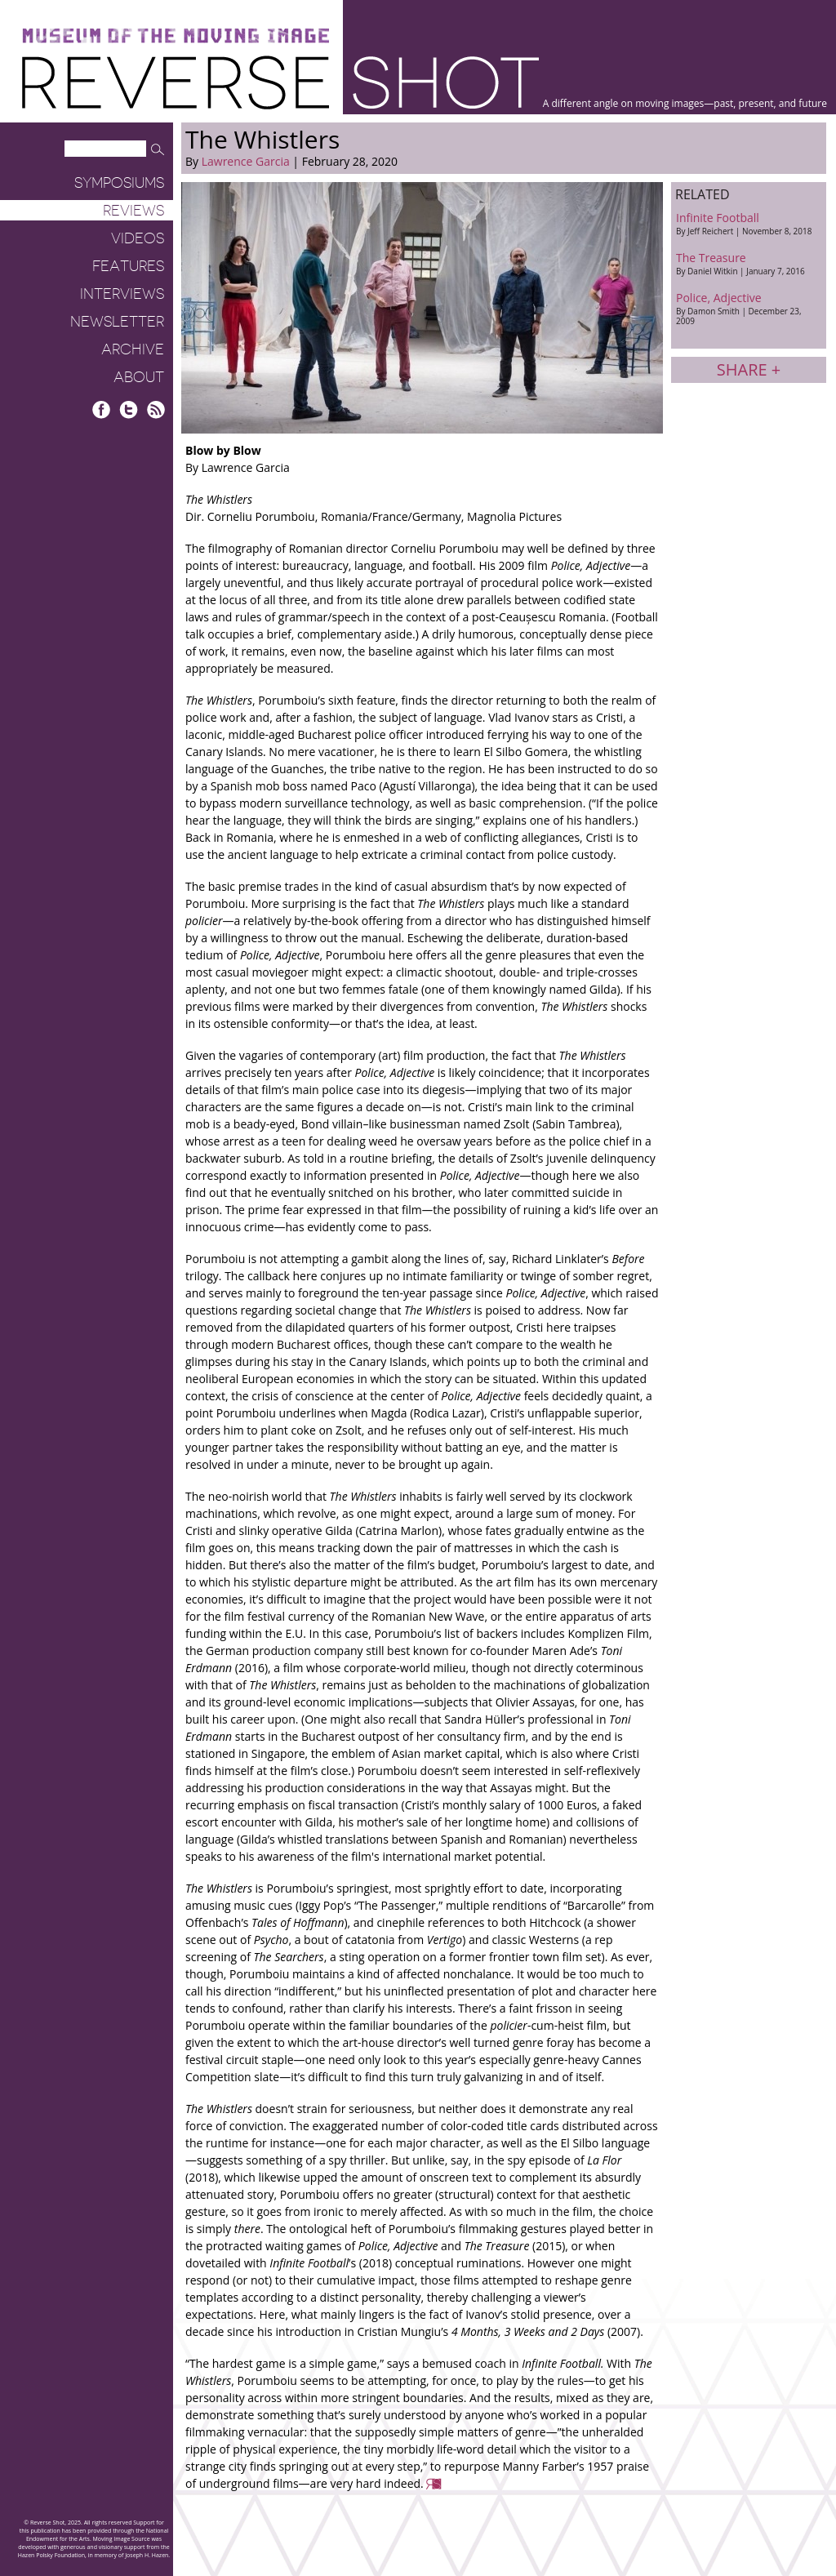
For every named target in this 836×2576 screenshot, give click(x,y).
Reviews (133, 210)
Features (128, 266)
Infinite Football (748, 223)
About (138, 377)
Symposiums (119, 183)
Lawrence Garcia (246, 161)
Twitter (128, 409)
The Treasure (748, 263)
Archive (132, 349)
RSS (155, 409)
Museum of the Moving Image (175, 36)
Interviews (122, 294)
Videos (137, 238)
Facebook (101, 409)
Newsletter (117, 321)
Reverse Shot (280, 82)
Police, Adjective (748, 308)
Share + (748, 369)
